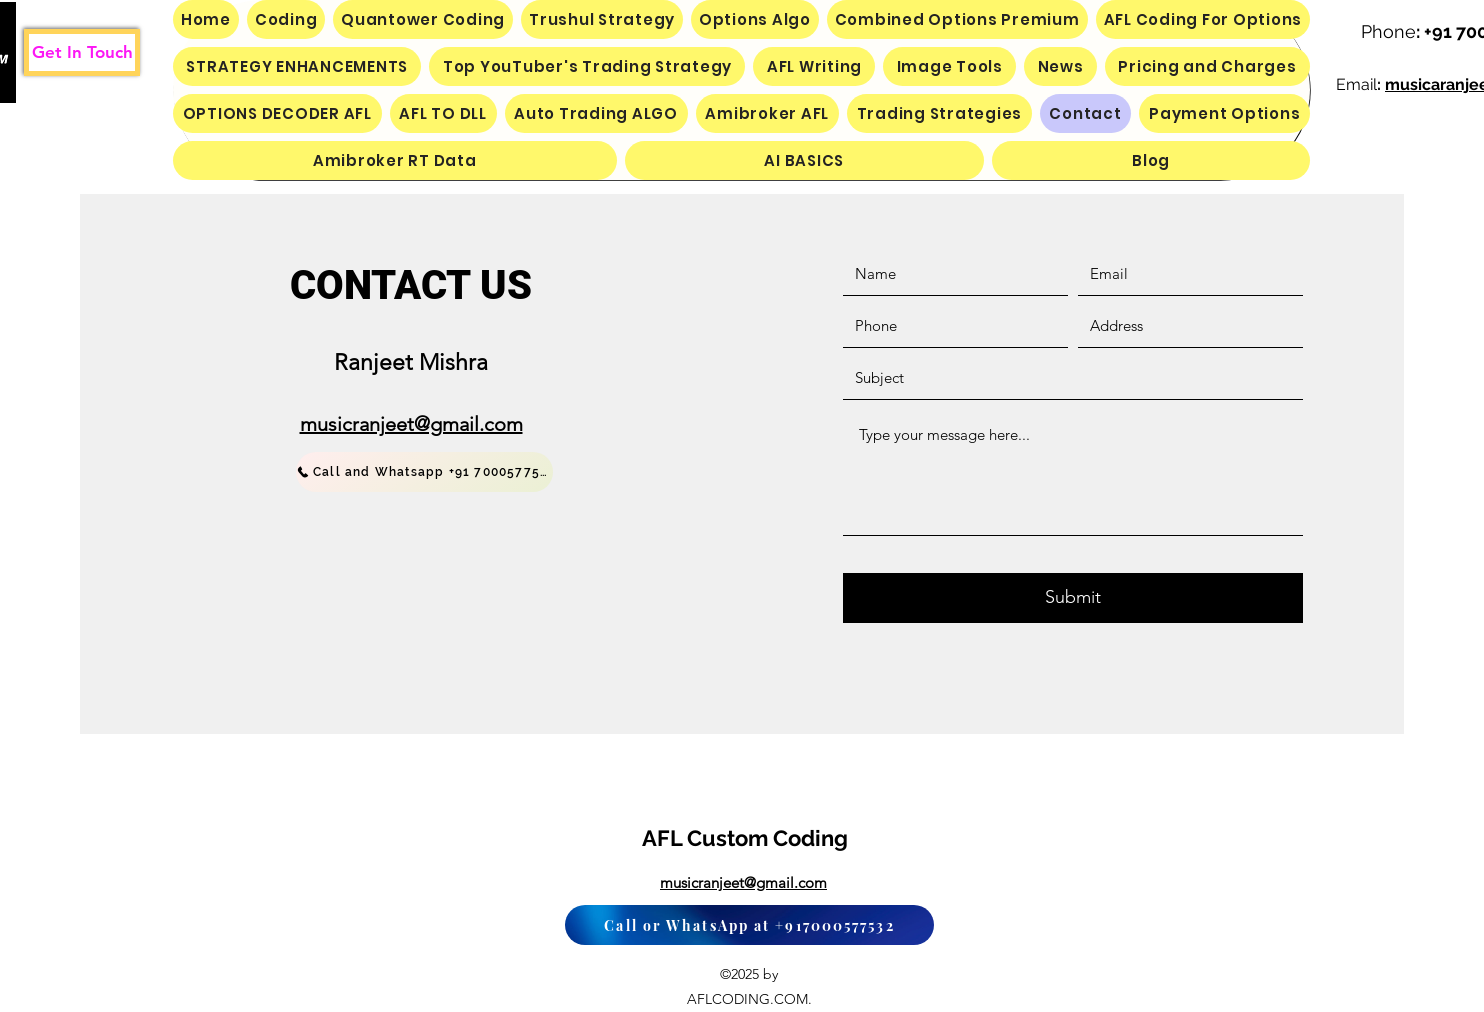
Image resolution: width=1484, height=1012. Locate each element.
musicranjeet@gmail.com (411, 424)
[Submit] (1073, 598)
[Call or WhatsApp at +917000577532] (749, 925)
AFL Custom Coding (745, 838)
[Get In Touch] (82, 52)
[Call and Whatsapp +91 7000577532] (424, 472)
